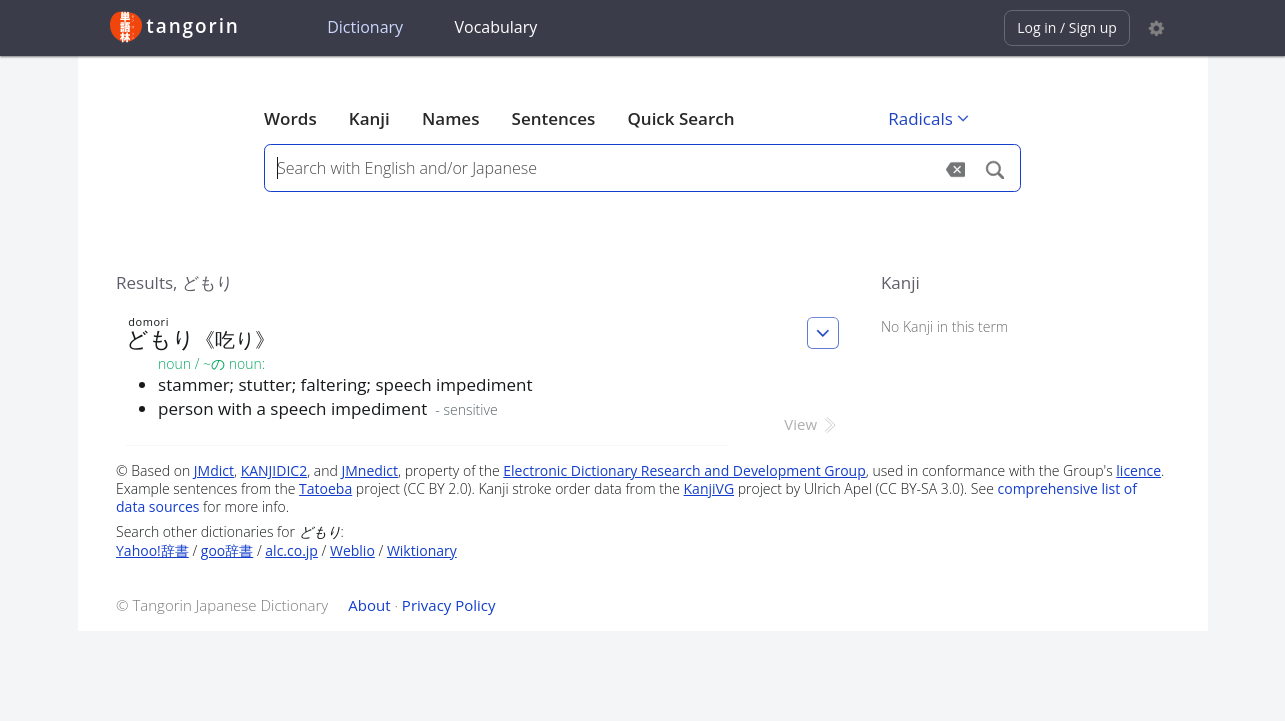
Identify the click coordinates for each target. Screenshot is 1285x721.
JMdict (214, 470)
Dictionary (365, 27)
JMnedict (369, 470)
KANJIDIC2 (274, 470)
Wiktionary (422, 550)
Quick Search (680, 118)
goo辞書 (227, 550)
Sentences (554, 118)
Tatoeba (325, 488)
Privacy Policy (449, 605)
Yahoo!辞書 (152, 550)
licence (1138, 470)
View (811, 424)
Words (290, 118)
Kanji (369, 118)
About (369, 605)
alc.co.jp (291, 550)
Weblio (352, 550)
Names (450, 118)
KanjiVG (709, 488)
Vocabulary (496, 27)
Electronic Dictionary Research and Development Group (684, 470)
